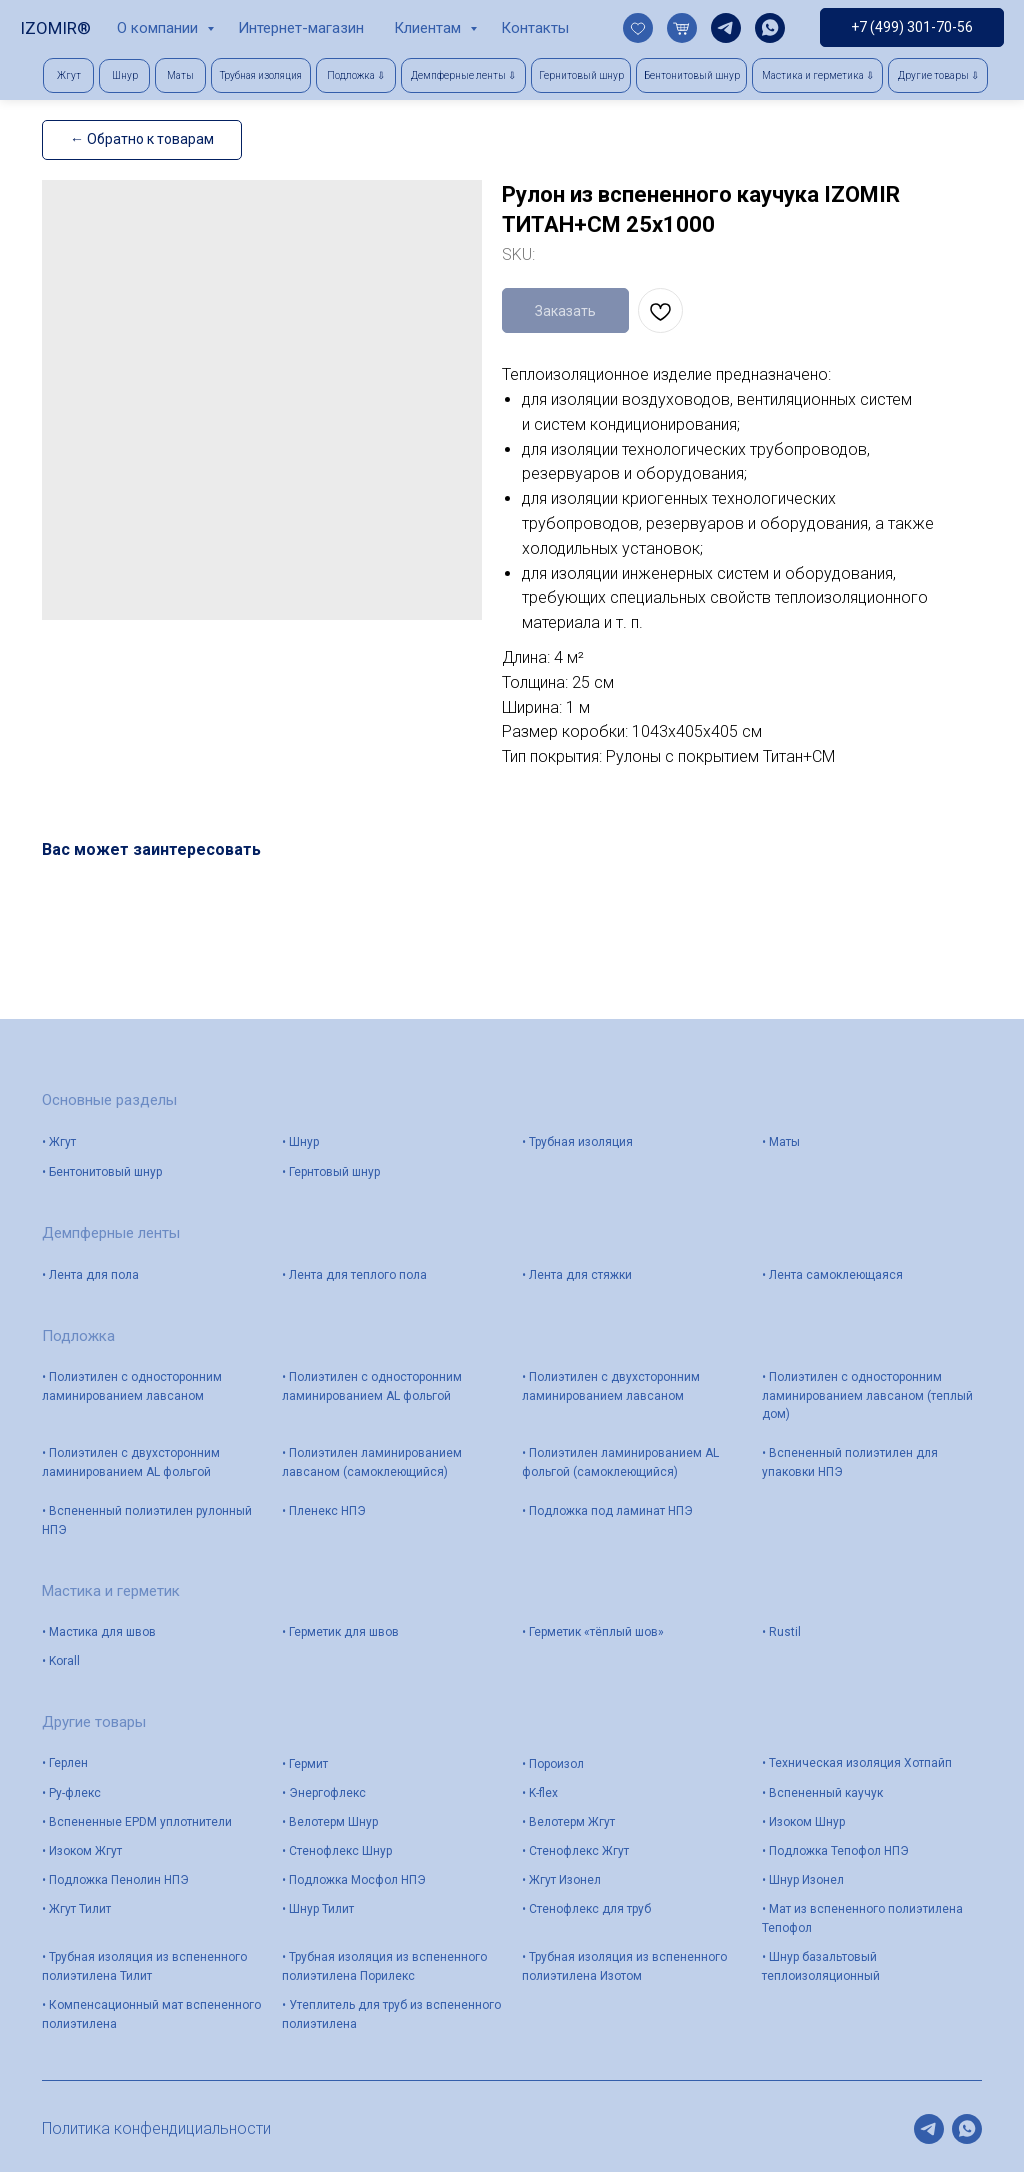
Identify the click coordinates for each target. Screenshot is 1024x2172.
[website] (638, 28)
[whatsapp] (770, 28)
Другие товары (94, 1722)
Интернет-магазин (301, 28)
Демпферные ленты (111, 1233)
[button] (356, 75)
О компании (159, 28)
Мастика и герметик (111, 1591)
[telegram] (726, 28)
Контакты (535, 28)
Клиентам (429, 28)
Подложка (78, 1336)
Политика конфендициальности (156, 2128)
